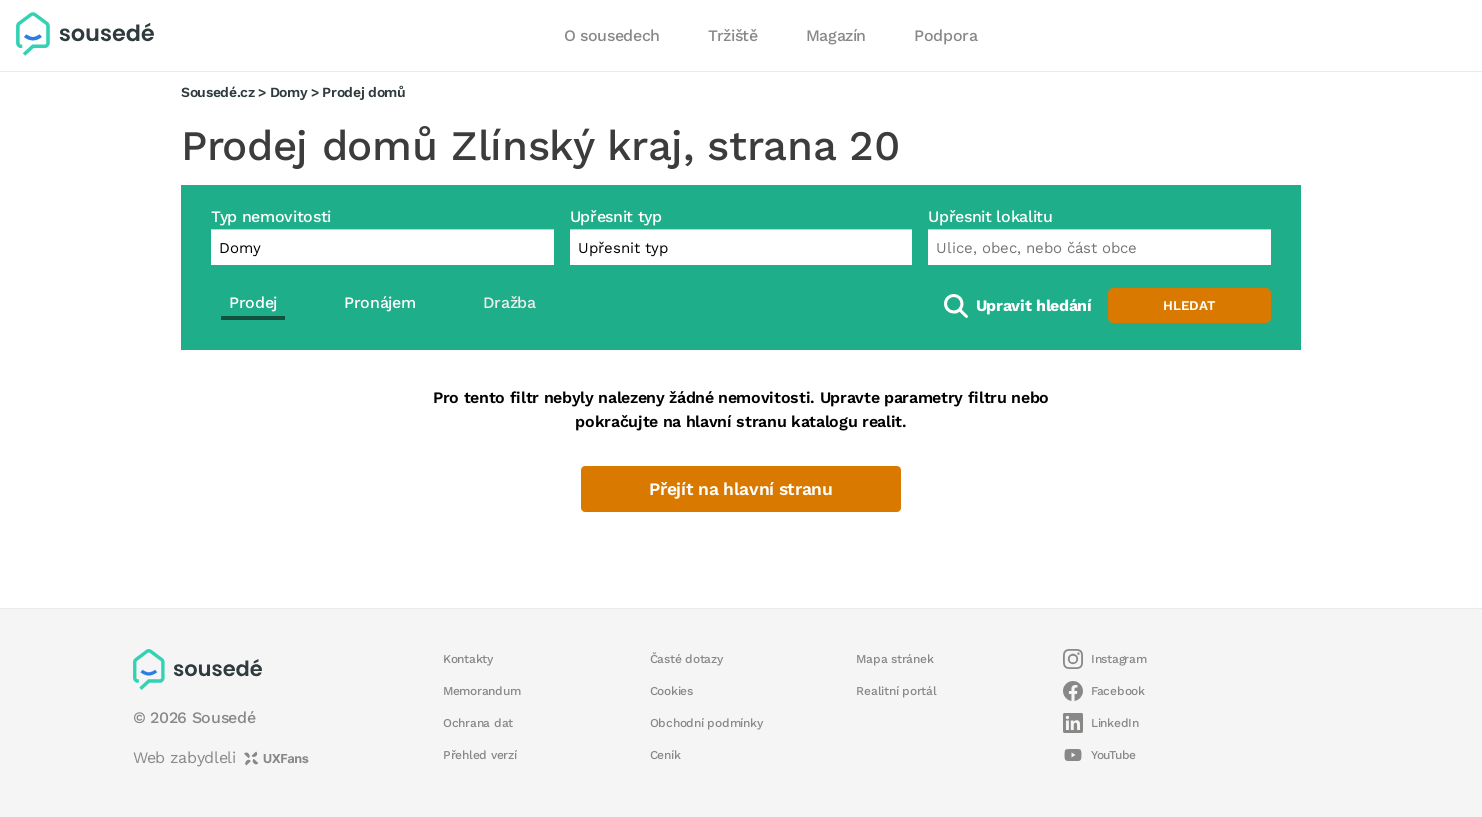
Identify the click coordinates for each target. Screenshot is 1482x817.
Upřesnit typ (616, 216)
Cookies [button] (671, 691)
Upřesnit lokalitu (990, 216)
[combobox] (1099, 247)
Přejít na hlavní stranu (740, 489)
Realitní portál (896, 691)
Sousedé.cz (218, 92)
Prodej (253, 302)
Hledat (1189, 305)
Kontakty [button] (468, 659)
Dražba (509, 302)
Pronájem (379, 302)
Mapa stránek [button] (894, 659)
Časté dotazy (686, 659)
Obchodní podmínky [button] (706, 723)
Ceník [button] (665, 755)
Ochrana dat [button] (478, 723)
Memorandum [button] (481, 691)
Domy (289, 92)
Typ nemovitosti (271, 216)
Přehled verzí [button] (480, 755)
